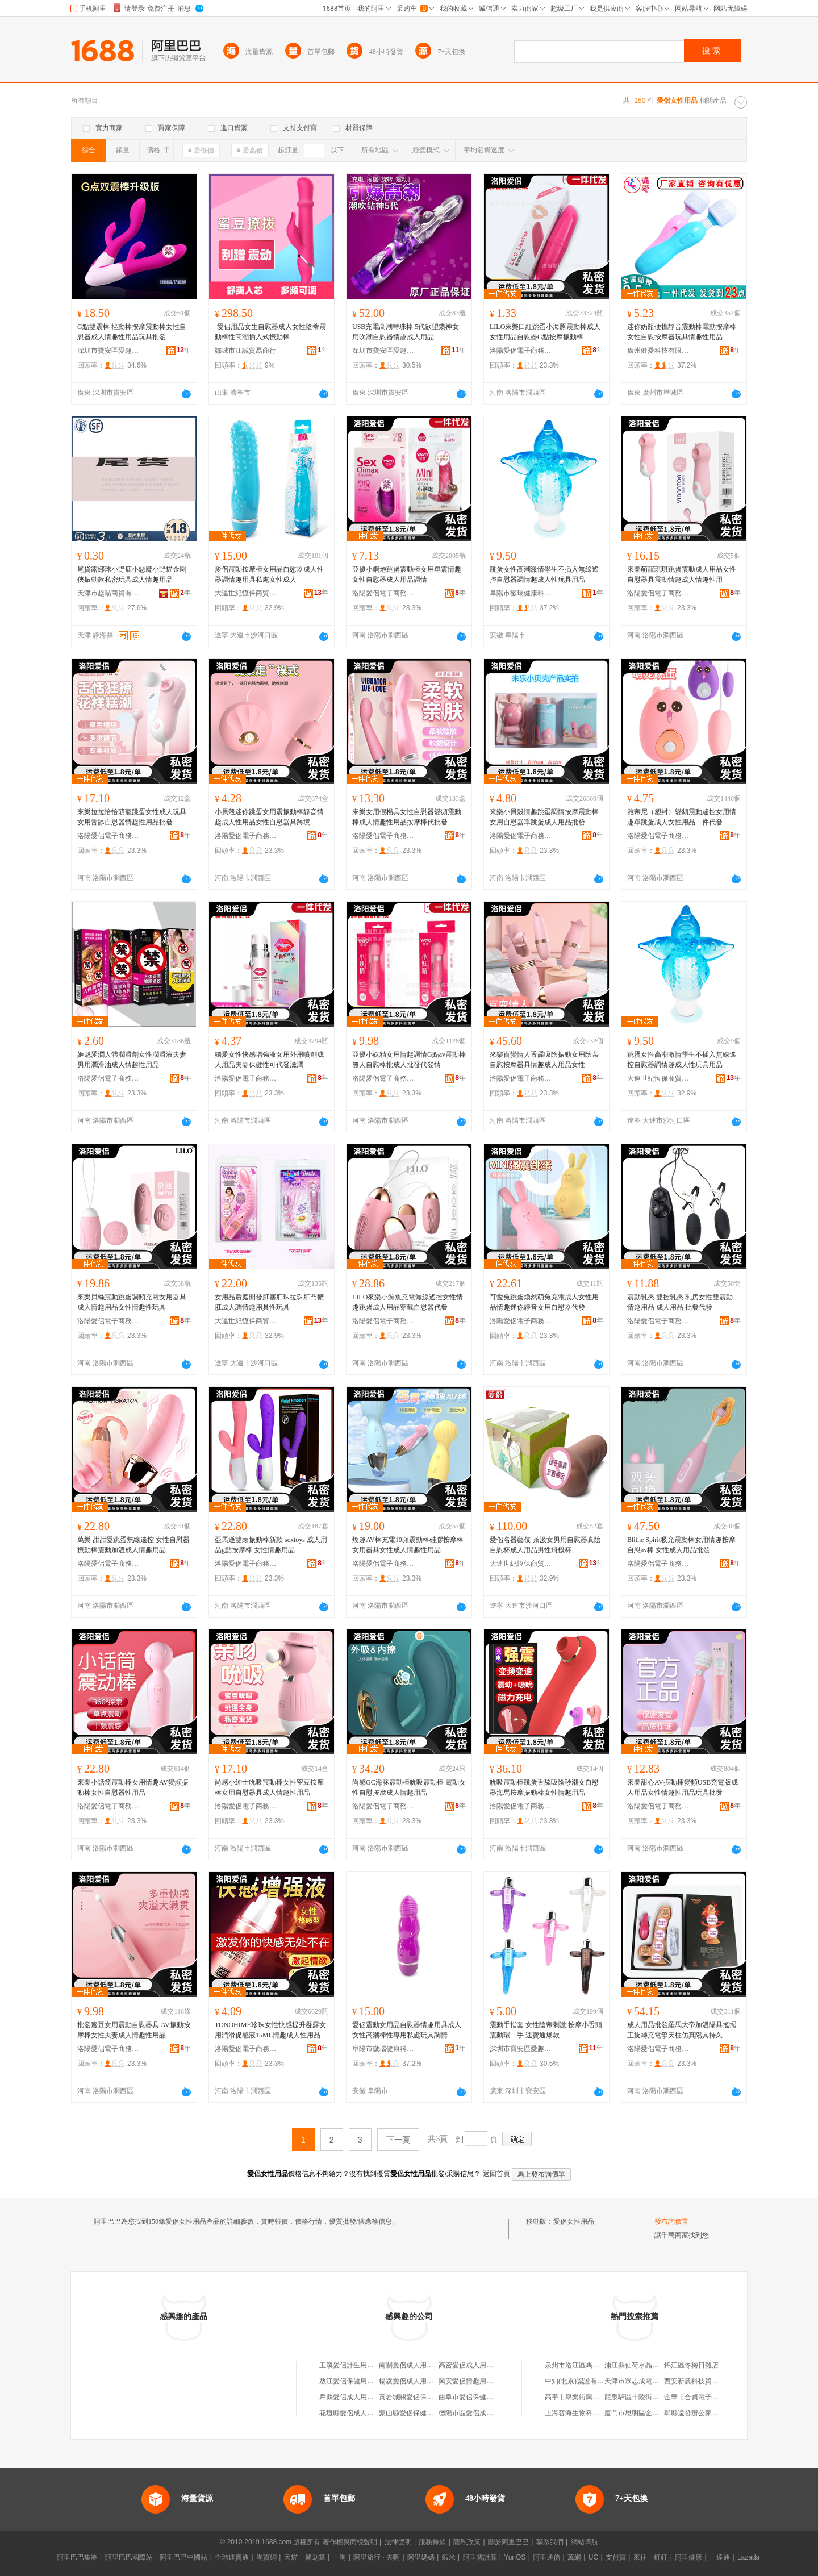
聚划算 (315, 2557)
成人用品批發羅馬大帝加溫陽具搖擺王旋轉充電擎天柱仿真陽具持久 (681, 2030)
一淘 (339, 2557)
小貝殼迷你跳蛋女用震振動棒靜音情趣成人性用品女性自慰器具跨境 (269, 817)
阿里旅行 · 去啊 (376, 2557)
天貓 (291, 2557)
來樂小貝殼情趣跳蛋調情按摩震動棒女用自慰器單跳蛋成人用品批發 (544, 817)
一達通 (720, 2557)
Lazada (748, 2557)
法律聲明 (398, 2542)
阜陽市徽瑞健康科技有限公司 (521, 593)
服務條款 (432, 2542)
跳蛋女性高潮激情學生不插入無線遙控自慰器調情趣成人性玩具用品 (544, 574)
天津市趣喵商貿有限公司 (108, 593)
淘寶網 (266, 2557)
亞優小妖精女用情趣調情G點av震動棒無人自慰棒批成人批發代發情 (409, 1060)
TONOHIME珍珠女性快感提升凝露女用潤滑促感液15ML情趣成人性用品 (270, 2030)
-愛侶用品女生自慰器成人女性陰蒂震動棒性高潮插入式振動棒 (270, 332)
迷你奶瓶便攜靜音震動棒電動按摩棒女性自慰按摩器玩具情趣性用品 (681, 332)
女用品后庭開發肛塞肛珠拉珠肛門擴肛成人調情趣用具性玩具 (269, 1302)
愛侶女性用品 (573, 2221)
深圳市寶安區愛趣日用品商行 (108, 351)
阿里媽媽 (421, 2557)
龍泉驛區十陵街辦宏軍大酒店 (648, 2397)
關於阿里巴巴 (508, 2542)
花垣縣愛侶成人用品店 (353, 2413)
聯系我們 (550, 2542)
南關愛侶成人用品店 (409, 2365)
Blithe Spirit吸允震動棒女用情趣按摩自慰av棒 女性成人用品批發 (681, 1545)
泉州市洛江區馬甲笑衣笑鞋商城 (592, 2365)
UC (593, 2557)
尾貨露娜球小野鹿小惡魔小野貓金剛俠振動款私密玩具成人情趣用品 (131, 574)
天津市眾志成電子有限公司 (645, 2381)
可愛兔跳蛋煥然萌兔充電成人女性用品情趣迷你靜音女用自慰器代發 (544, 1302)
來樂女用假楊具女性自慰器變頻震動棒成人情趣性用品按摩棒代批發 (406, 817)
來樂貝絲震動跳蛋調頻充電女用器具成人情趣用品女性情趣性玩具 (131, 1302)
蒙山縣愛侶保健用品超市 (416, 2413)
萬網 (574, 2557)
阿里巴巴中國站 (183, 2557)
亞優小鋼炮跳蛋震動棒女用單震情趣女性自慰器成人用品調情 (406, 574)
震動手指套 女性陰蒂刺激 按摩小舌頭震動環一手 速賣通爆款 (546, 2030)
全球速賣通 (232, 2557)
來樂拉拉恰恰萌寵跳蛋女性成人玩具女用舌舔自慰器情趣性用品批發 (131, 817)
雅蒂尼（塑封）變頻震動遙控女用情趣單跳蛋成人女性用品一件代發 (681, 817)
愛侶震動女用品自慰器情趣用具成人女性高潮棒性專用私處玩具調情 (406, 2030)
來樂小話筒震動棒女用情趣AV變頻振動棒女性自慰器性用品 (133, 1787)
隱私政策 (467, 2542)
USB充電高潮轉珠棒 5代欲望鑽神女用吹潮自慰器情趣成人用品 (405, 332)
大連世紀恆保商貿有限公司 (246, 593)
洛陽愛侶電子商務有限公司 (521, 351)
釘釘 (660, 2557)
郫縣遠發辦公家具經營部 (701, 2413)
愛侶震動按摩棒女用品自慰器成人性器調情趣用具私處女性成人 (269, 574)
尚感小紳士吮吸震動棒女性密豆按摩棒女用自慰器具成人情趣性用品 (269, 1787)
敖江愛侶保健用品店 (350, 2381)
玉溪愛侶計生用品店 (350, 2365)
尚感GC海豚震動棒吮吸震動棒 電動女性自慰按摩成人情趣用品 (409, 1787)
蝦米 (449, 2557)
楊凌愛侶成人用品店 (409, 2381)
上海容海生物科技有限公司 (586, 2413)
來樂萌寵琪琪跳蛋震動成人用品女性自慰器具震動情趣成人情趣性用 (681, 574)
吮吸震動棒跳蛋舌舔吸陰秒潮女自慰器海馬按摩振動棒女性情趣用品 (544, 1787)
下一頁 (398, 2139)
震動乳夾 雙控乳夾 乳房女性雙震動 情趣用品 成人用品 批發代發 (680, 1302)
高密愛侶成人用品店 (469, 2365)
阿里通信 (546, 2557)
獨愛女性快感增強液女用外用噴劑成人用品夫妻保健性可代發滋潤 (269, 1060)
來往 (640, 2557)
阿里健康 (688, 2557)
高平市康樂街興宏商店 (579, 2397)
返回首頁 (496, 2174)
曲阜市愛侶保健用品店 (473, 2397)
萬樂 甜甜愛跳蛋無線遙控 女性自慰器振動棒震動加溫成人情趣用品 (133, 1545)
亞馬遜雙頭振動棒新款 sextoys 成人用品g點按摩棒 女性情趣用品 (271, 1545)
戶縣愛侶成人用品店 (350, 2397)
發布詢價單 (671, 2221)
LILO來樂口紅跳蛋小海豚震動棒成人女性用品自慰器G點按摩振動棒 (545, 332)
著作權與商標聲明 (350, 2542)
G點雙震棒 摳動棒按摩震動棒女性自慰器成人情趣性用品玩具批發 (131, 332)
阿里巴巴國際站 (129, 2557)
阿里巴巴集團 (77, 2557)
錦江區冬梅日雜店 (691, 2365)
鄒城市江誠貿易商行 (245, 351)
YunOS (514, 2557)
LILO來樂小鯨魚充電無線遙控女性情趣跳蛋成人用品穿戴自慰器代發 (407, 1302)
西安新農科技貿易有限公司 (705, 2381)
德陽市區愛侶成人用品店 (476, 2413)
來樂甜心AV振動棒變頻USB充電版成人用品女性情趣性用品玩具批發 (682, 1787)
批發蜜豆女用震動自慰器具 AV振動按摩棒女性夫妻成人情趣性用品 (133, 2030)
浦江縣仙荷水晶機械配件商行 (648, 2365)
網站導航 (584, 2542)
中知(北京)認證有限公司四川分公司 (598, 2381)
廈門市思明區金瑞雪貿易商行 (648, 2413)
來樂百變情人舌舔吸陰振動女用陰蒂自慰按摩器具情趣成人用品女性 (544, 1060)
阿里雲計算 (480, 2557)
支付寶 (616, 2557)
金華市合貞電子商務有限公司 (708, 2397)
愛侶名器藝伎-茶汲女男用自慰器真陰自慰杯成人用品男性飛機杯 (545, 1545)
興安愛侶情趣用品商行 (473, 2381)
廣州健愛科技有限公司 (658, 351)
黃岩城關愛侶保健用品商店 (420, 2397)
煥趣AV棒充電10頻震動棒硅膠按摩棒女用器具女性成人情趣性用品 (408, 1545)
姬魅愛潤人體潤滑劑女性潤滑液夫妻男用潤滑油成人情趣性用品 (131, 1060)
